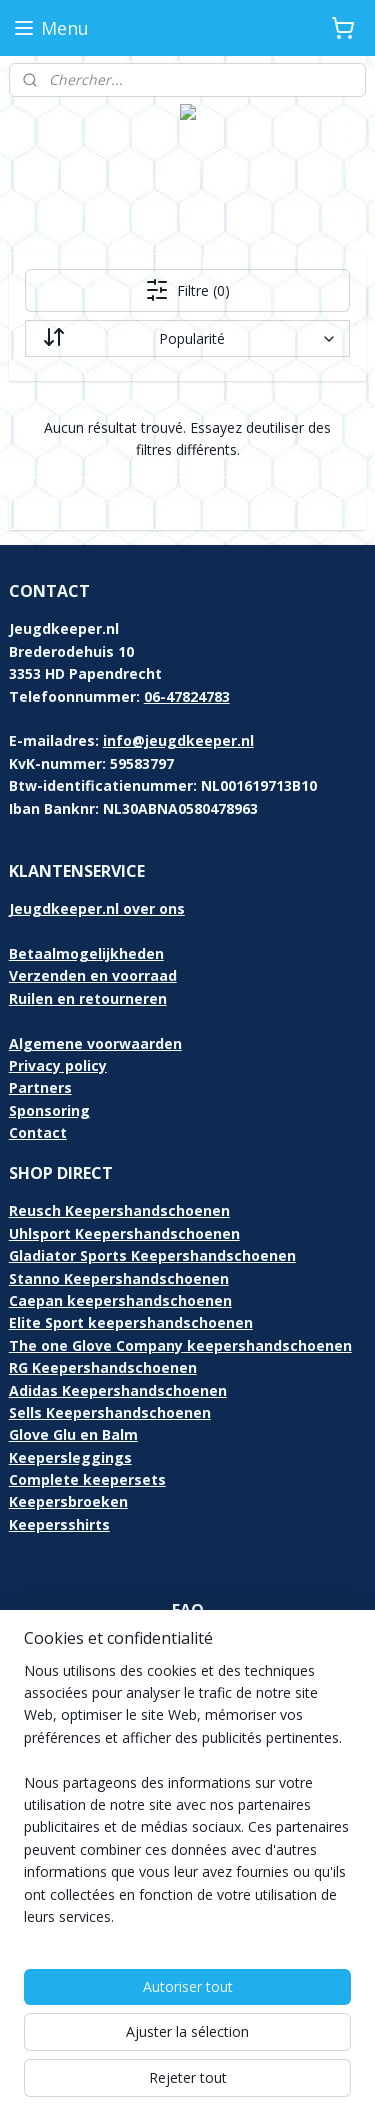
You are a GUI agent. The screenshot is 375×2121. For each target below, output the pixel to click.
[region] (187, 1802)
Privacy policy (58, 1065)
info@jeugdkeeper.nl (178, 740)
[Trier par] (188, 338)
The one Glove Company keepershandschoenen (180, 1345)
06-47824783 (187, 696)
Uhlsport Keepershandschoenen (124, 1233)
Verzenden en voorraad (93, 975)
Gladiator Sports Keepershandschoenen (152, 1255)
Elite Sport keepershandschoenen (131, 1322)
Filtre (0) (187, 290)
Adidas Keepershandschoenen (118, 1390)
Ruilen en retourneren (88, 998)
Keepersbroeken (68, 1501)
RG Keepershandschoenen (103, 1367)
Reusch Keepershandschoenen (119, 1210)
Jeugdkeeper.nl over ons (97, 908)
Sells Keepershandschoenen (110, 1412)
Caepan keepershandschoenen (120, 1300)
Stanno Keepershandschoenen (119, 1278)
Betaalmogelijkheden (86, 953)
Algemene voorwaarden (95, 1043)
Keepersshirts (59, 1524)
